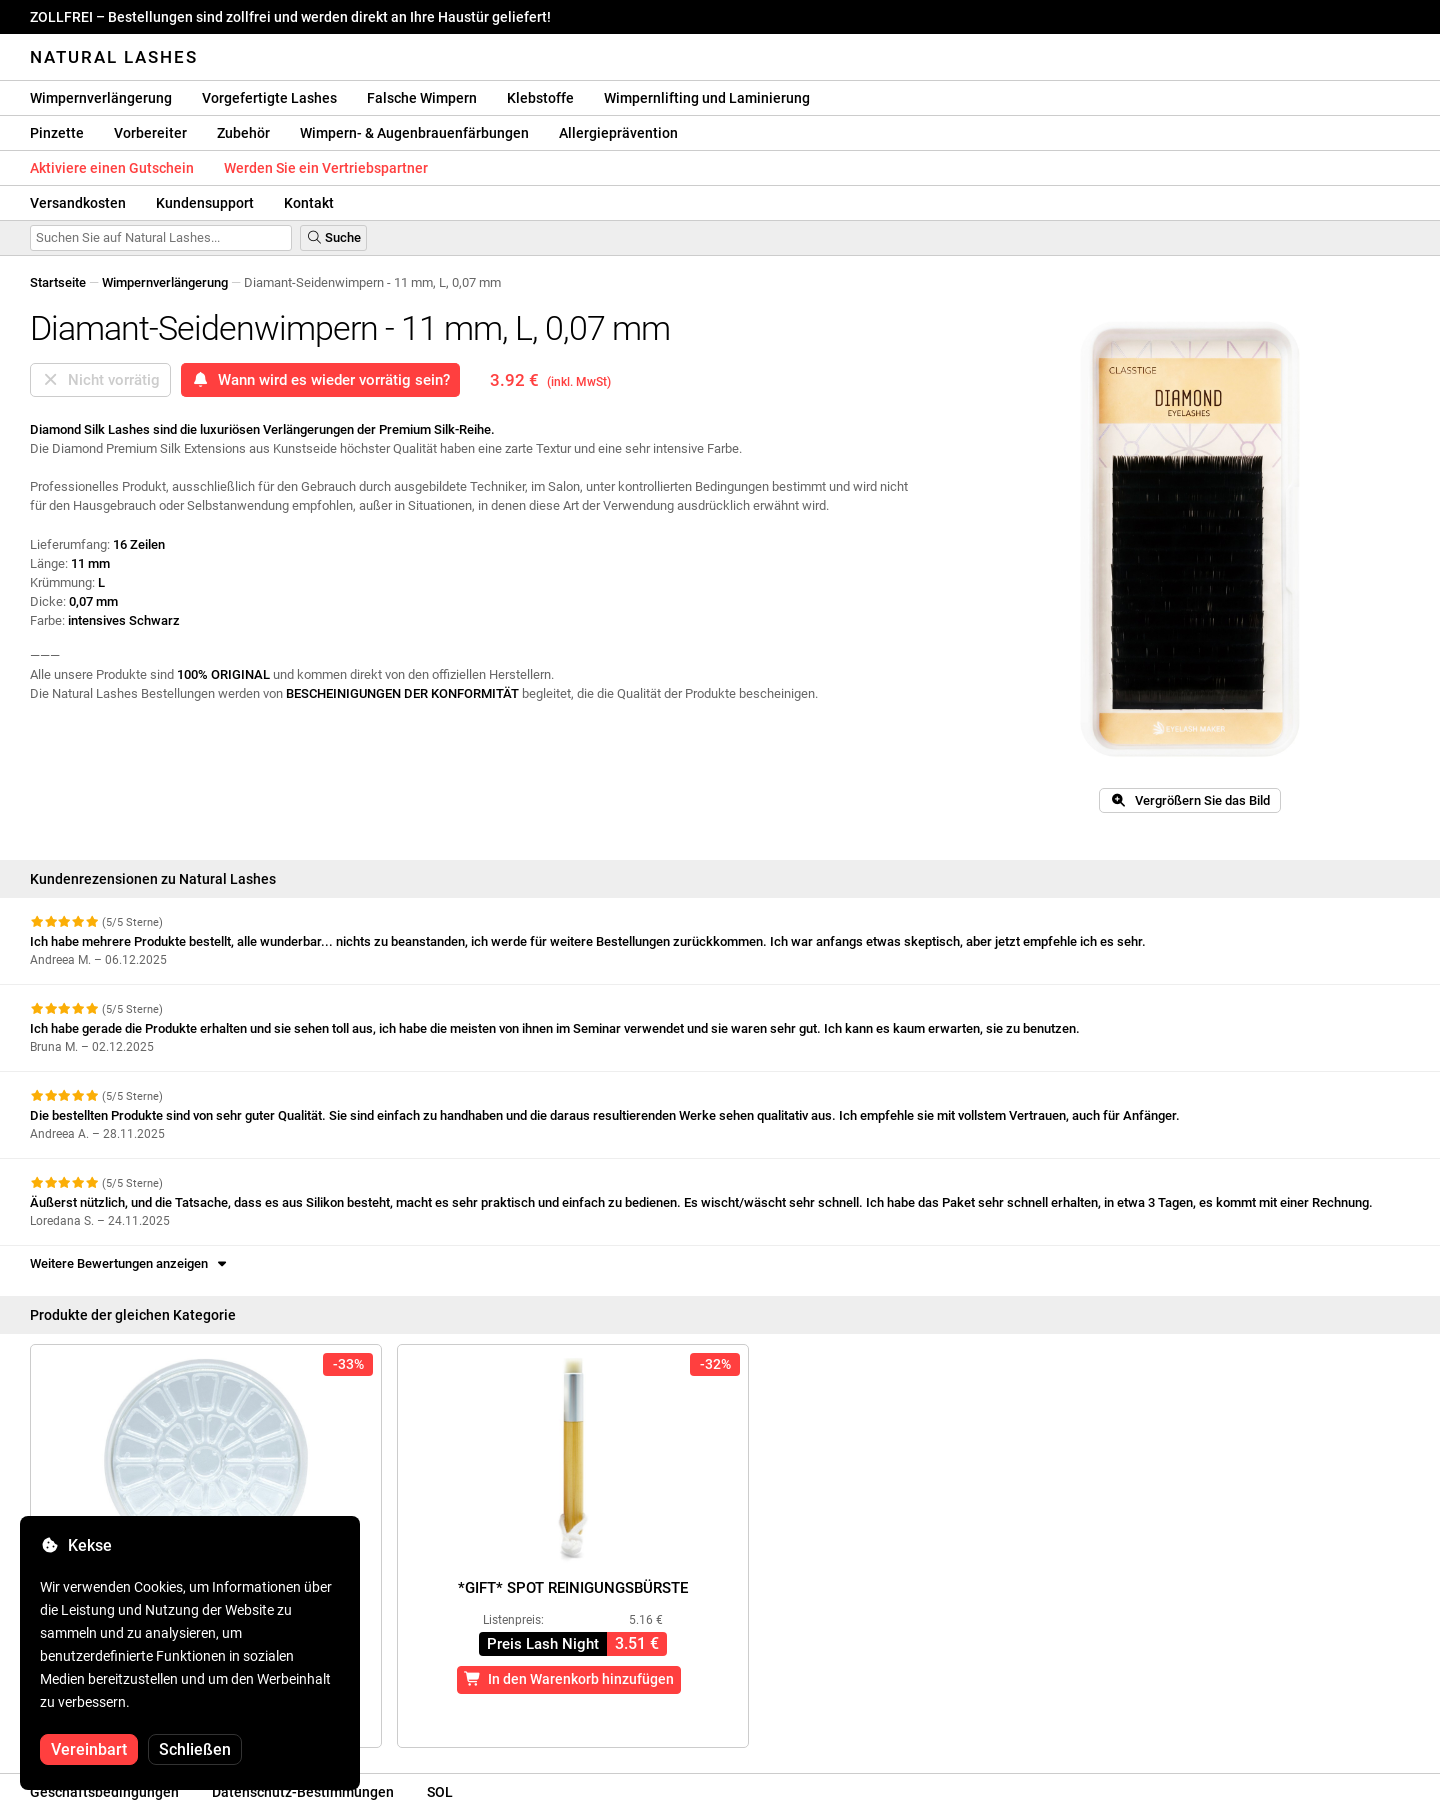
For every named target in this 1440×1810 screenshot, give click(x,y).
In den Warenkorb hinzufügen (569, 1679)
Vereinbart (89, 1749)
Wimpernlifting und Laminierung (707, 98)
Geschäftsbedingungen (104, 1792)
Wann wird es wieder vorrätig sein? (320, 380)
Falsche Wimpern (422, 98)
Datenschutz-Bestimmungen (303, 1792)
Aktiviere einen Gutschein (112, 168)
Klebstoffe (540, 98)
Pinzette (57, 133)
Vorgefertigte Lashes (269, 98)
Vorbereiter (150, 133)
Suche (333, 237)
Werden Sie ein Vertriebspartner (326, 168)
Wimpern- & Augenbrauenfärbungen (414, 133)
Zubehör (243, 133)
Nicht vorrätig (100, 380)
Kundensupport (205, 203)
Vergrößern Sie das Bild (1190, 800)
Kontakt (309, 203)
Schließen (195, 1749)
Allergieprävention (618, 133)
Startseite (58, 282)
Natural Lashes (114, 57)
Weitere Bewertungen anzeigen (130, 1263)
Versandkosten (78, 203)
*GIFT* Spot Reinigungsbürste (573, 1588)
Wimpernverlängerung (101, 98)
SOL (440, 1792)
